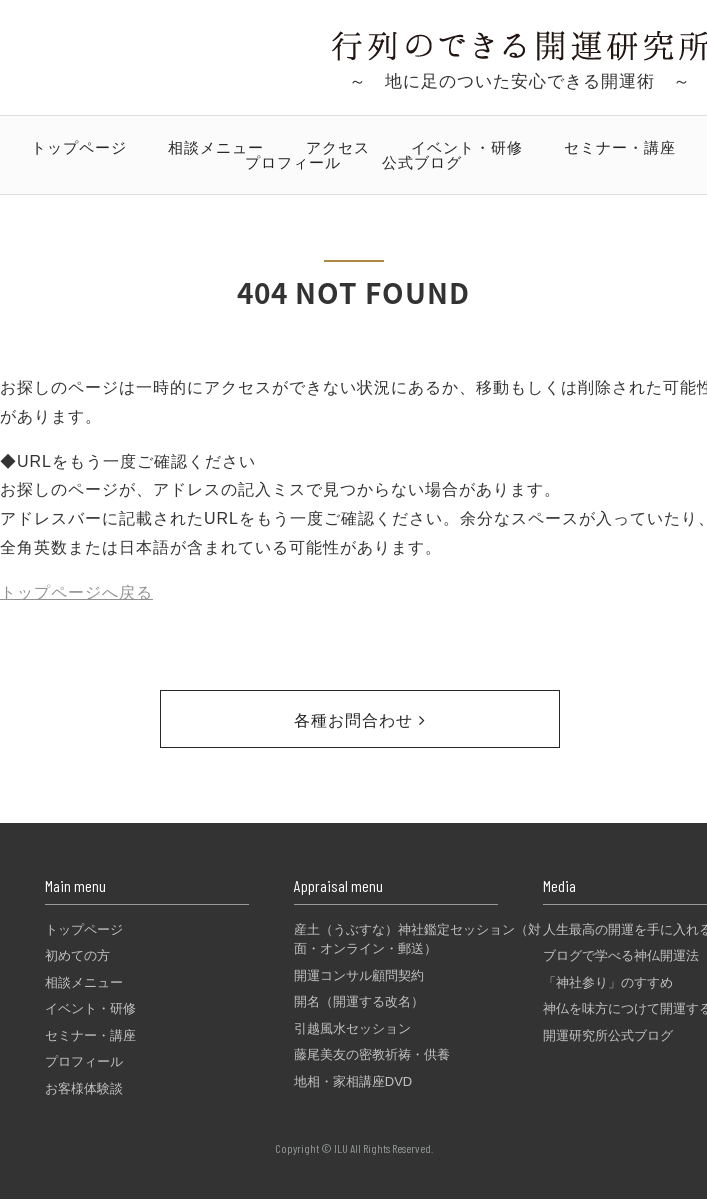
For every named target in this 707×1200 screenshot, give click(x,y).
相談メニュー (216, 147)
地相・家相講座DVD (353, 1081)
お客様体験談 (84, 1088)
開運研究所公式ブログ (608, 1035)
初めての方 (77, 955)
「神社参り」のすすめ (608, 982)
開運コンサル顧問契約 (359, 975)
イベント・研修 (467, 147)
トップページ (79, 147)
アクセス (338, 147)
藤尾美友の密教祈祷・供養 (372, 1054)
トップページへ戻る (76, 592)
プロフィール (293, 162)
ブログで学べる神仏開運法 (621, 955)
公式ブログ (422, 162)
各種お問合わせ (359, 720)
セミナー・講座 (620, 147)
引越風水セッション (352, 1028)
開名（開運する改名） (359, 1001)
